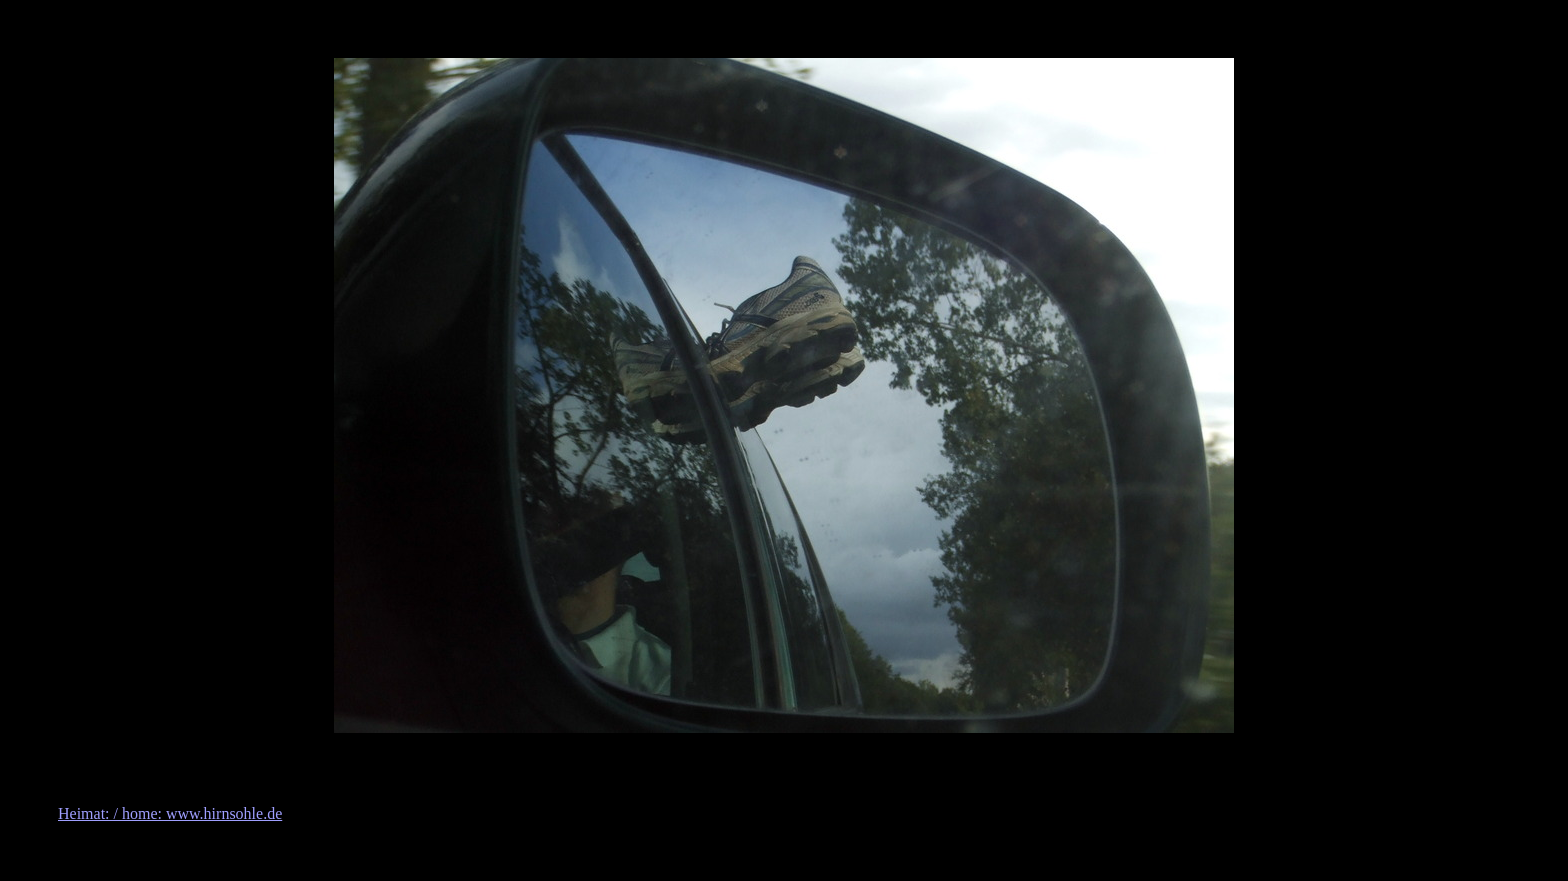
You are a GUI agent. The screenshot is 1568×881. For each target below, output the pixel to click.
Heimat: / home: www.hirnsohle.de (170, 813)
